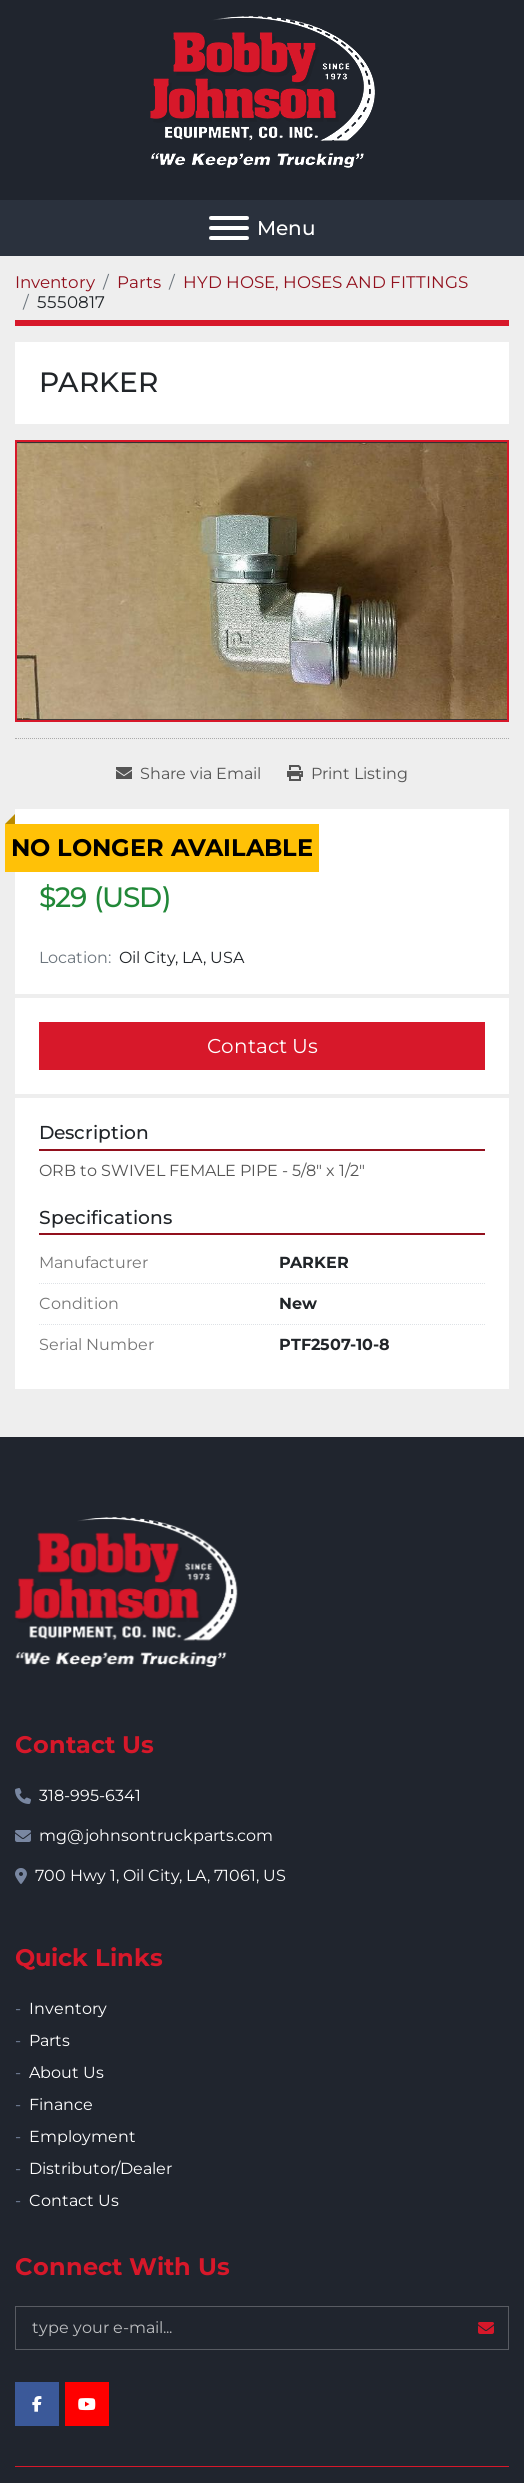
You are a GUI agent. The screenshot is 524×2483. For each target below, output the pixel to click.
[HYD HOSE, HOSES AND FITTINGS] (325, 282)
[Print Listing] (347, 774)
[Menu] (229, 228)
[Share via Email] (188, 774)
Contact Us (262, 1046)
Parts (49, 2040)
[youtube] (87, 2404)
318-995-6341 (90, 1795)
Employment (82, 2136)
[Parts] (139, 282)
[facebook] (37, 2404)
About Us (66, 2072)
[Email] (262, 2328)
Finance (61, 2104)
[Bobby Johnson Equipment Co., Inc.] (126, 1590)
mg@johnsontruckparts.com (156, 1835)
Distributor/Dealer (100, 2168)
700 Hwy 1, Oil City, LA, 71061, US (160, 1875)
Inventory (68, 2008)
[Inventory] (55, 282)
